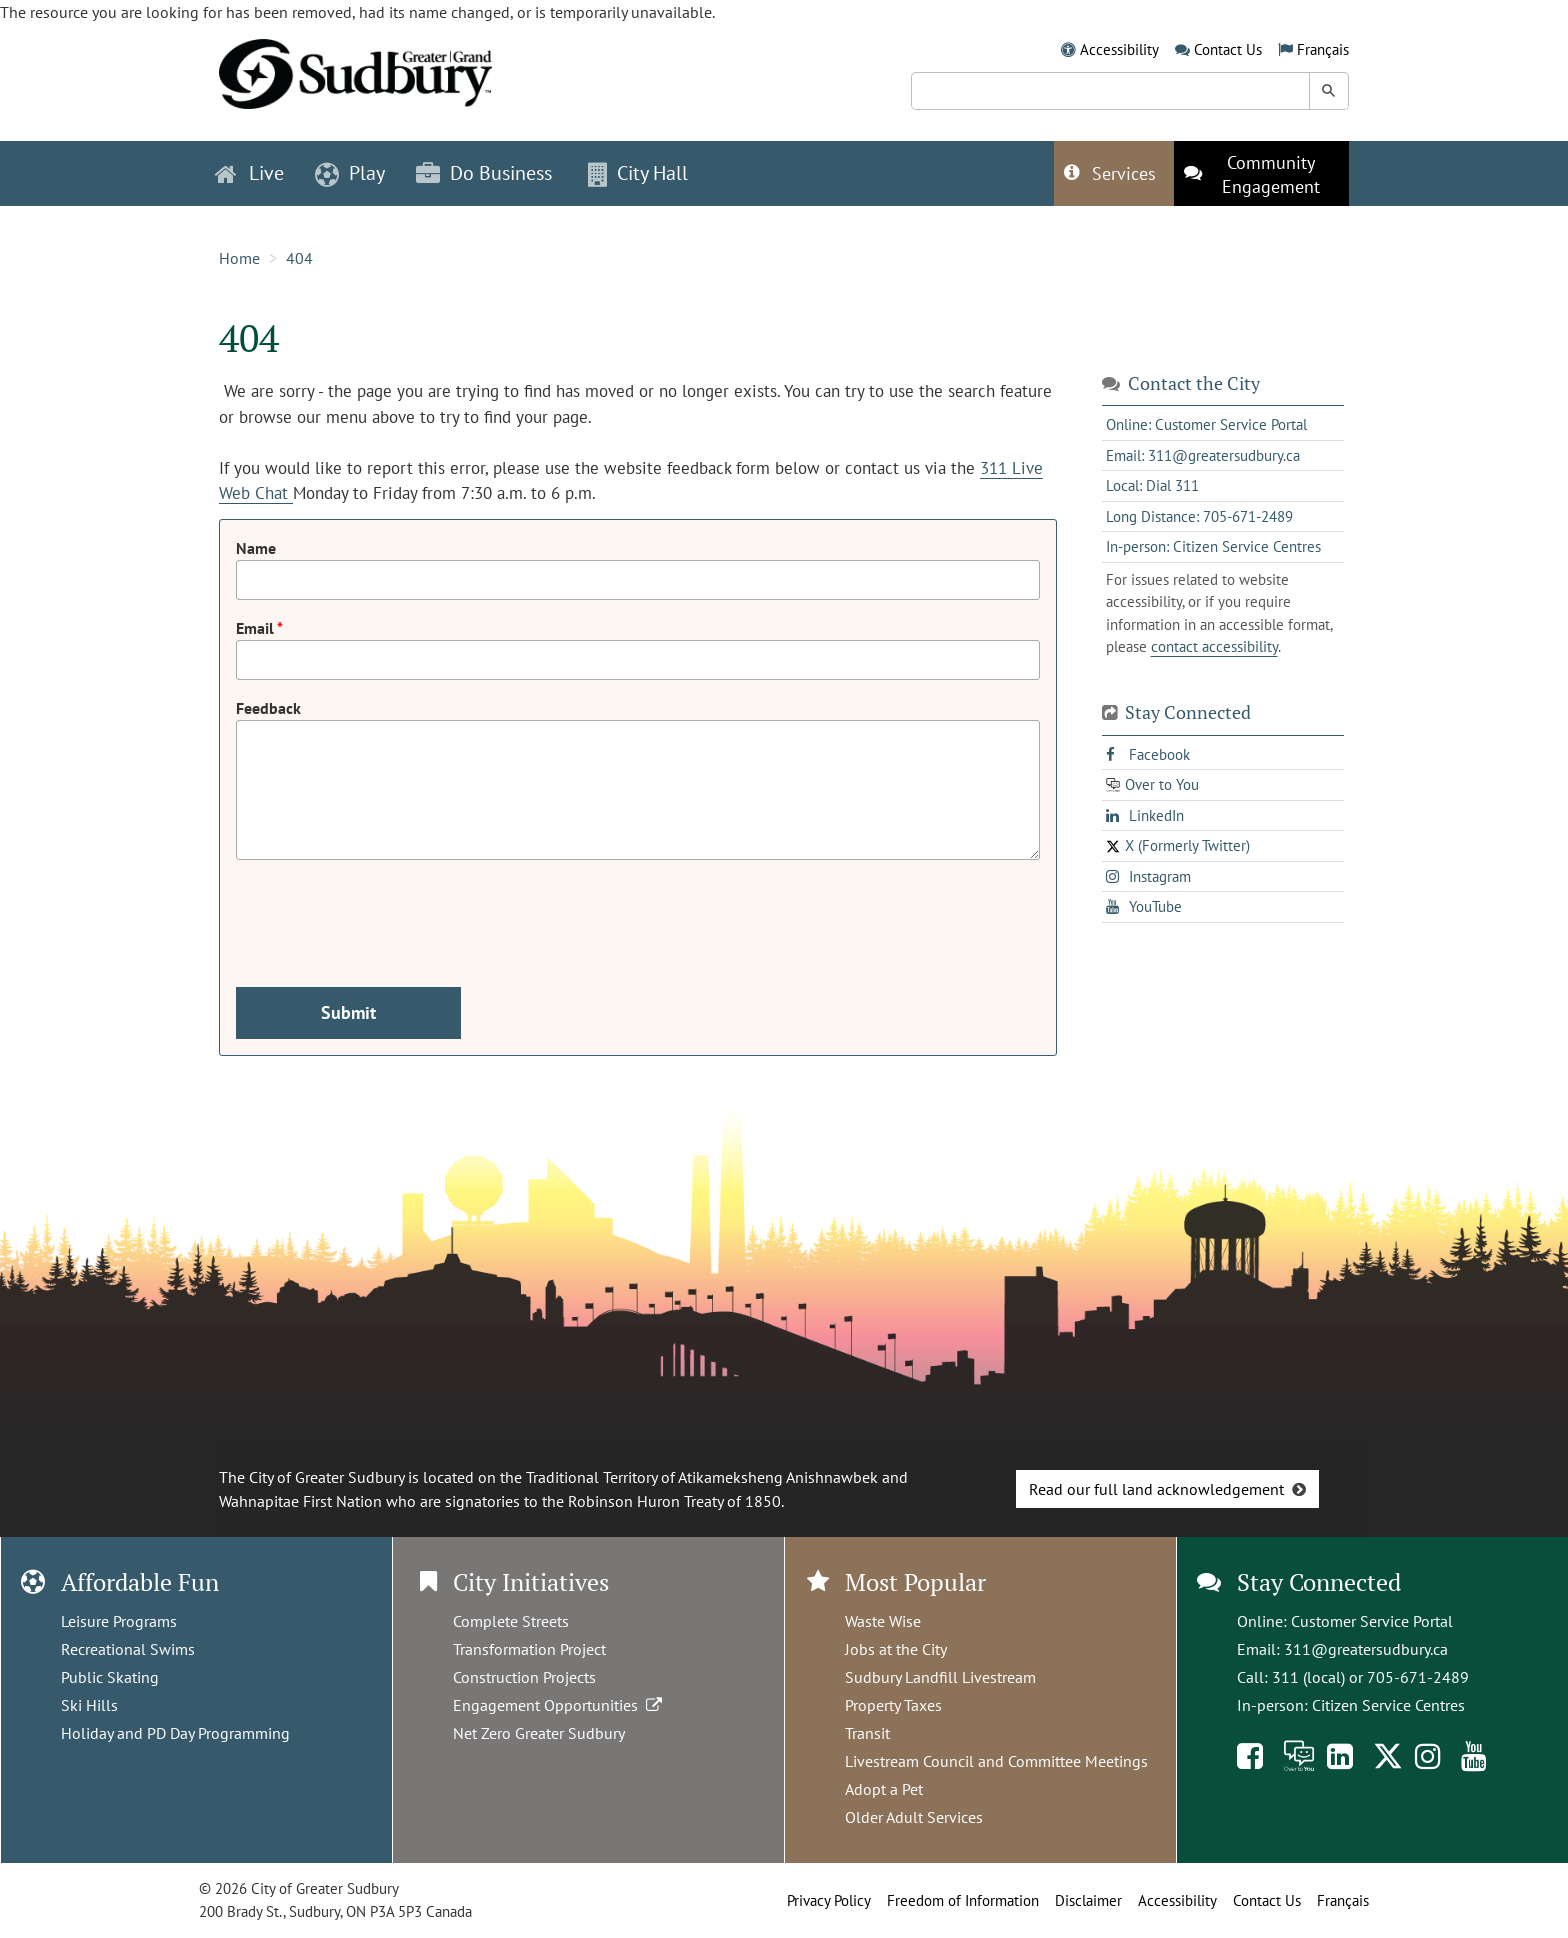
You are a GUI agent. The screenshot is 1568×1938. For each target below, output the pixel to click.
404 (299, 258)
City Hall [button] (638, 173)
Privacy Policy (829, 1900)
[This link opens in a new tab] (1261, 173)
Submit (348, 1012)
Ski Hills (89, 1705)
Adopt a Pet (884, 1789)
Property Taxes (893, 1705)
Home (239, 258)
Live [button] (249, 173)
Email (256, 628)
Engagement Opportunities (559, 1705)
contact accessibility (1214, 646)
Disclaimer (1088, 1900)
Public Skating (110, 1677)
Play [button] (350, 173)
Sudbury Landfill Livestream (940, 1677)
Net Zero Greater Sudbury (539, 1733)
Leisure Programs (119, 1621)
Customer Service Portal (1372, 1621)
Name (256, 548)
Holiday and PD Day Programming (175, 1733)
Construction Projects (524, 1677)
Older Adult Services (914, 1817)
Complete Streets (511, 1621)
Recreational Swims (128, 1649)
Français (1323, 49)
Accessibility (1119, 49)
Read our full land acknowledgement (1156, 1489)
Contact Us (1228, 49)
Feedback (268, 708)
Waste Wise (883, 1621)
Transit (867, 1733)
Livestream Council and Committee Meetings (996, 1761)
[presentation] (388, 915)
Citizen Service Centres (1388, 1705)
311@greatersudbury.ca (1366, 1649)
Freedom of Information (963, 1900)
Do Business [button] (484, 173)
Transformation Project (529, 1649)
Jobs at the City (896, 1649)
